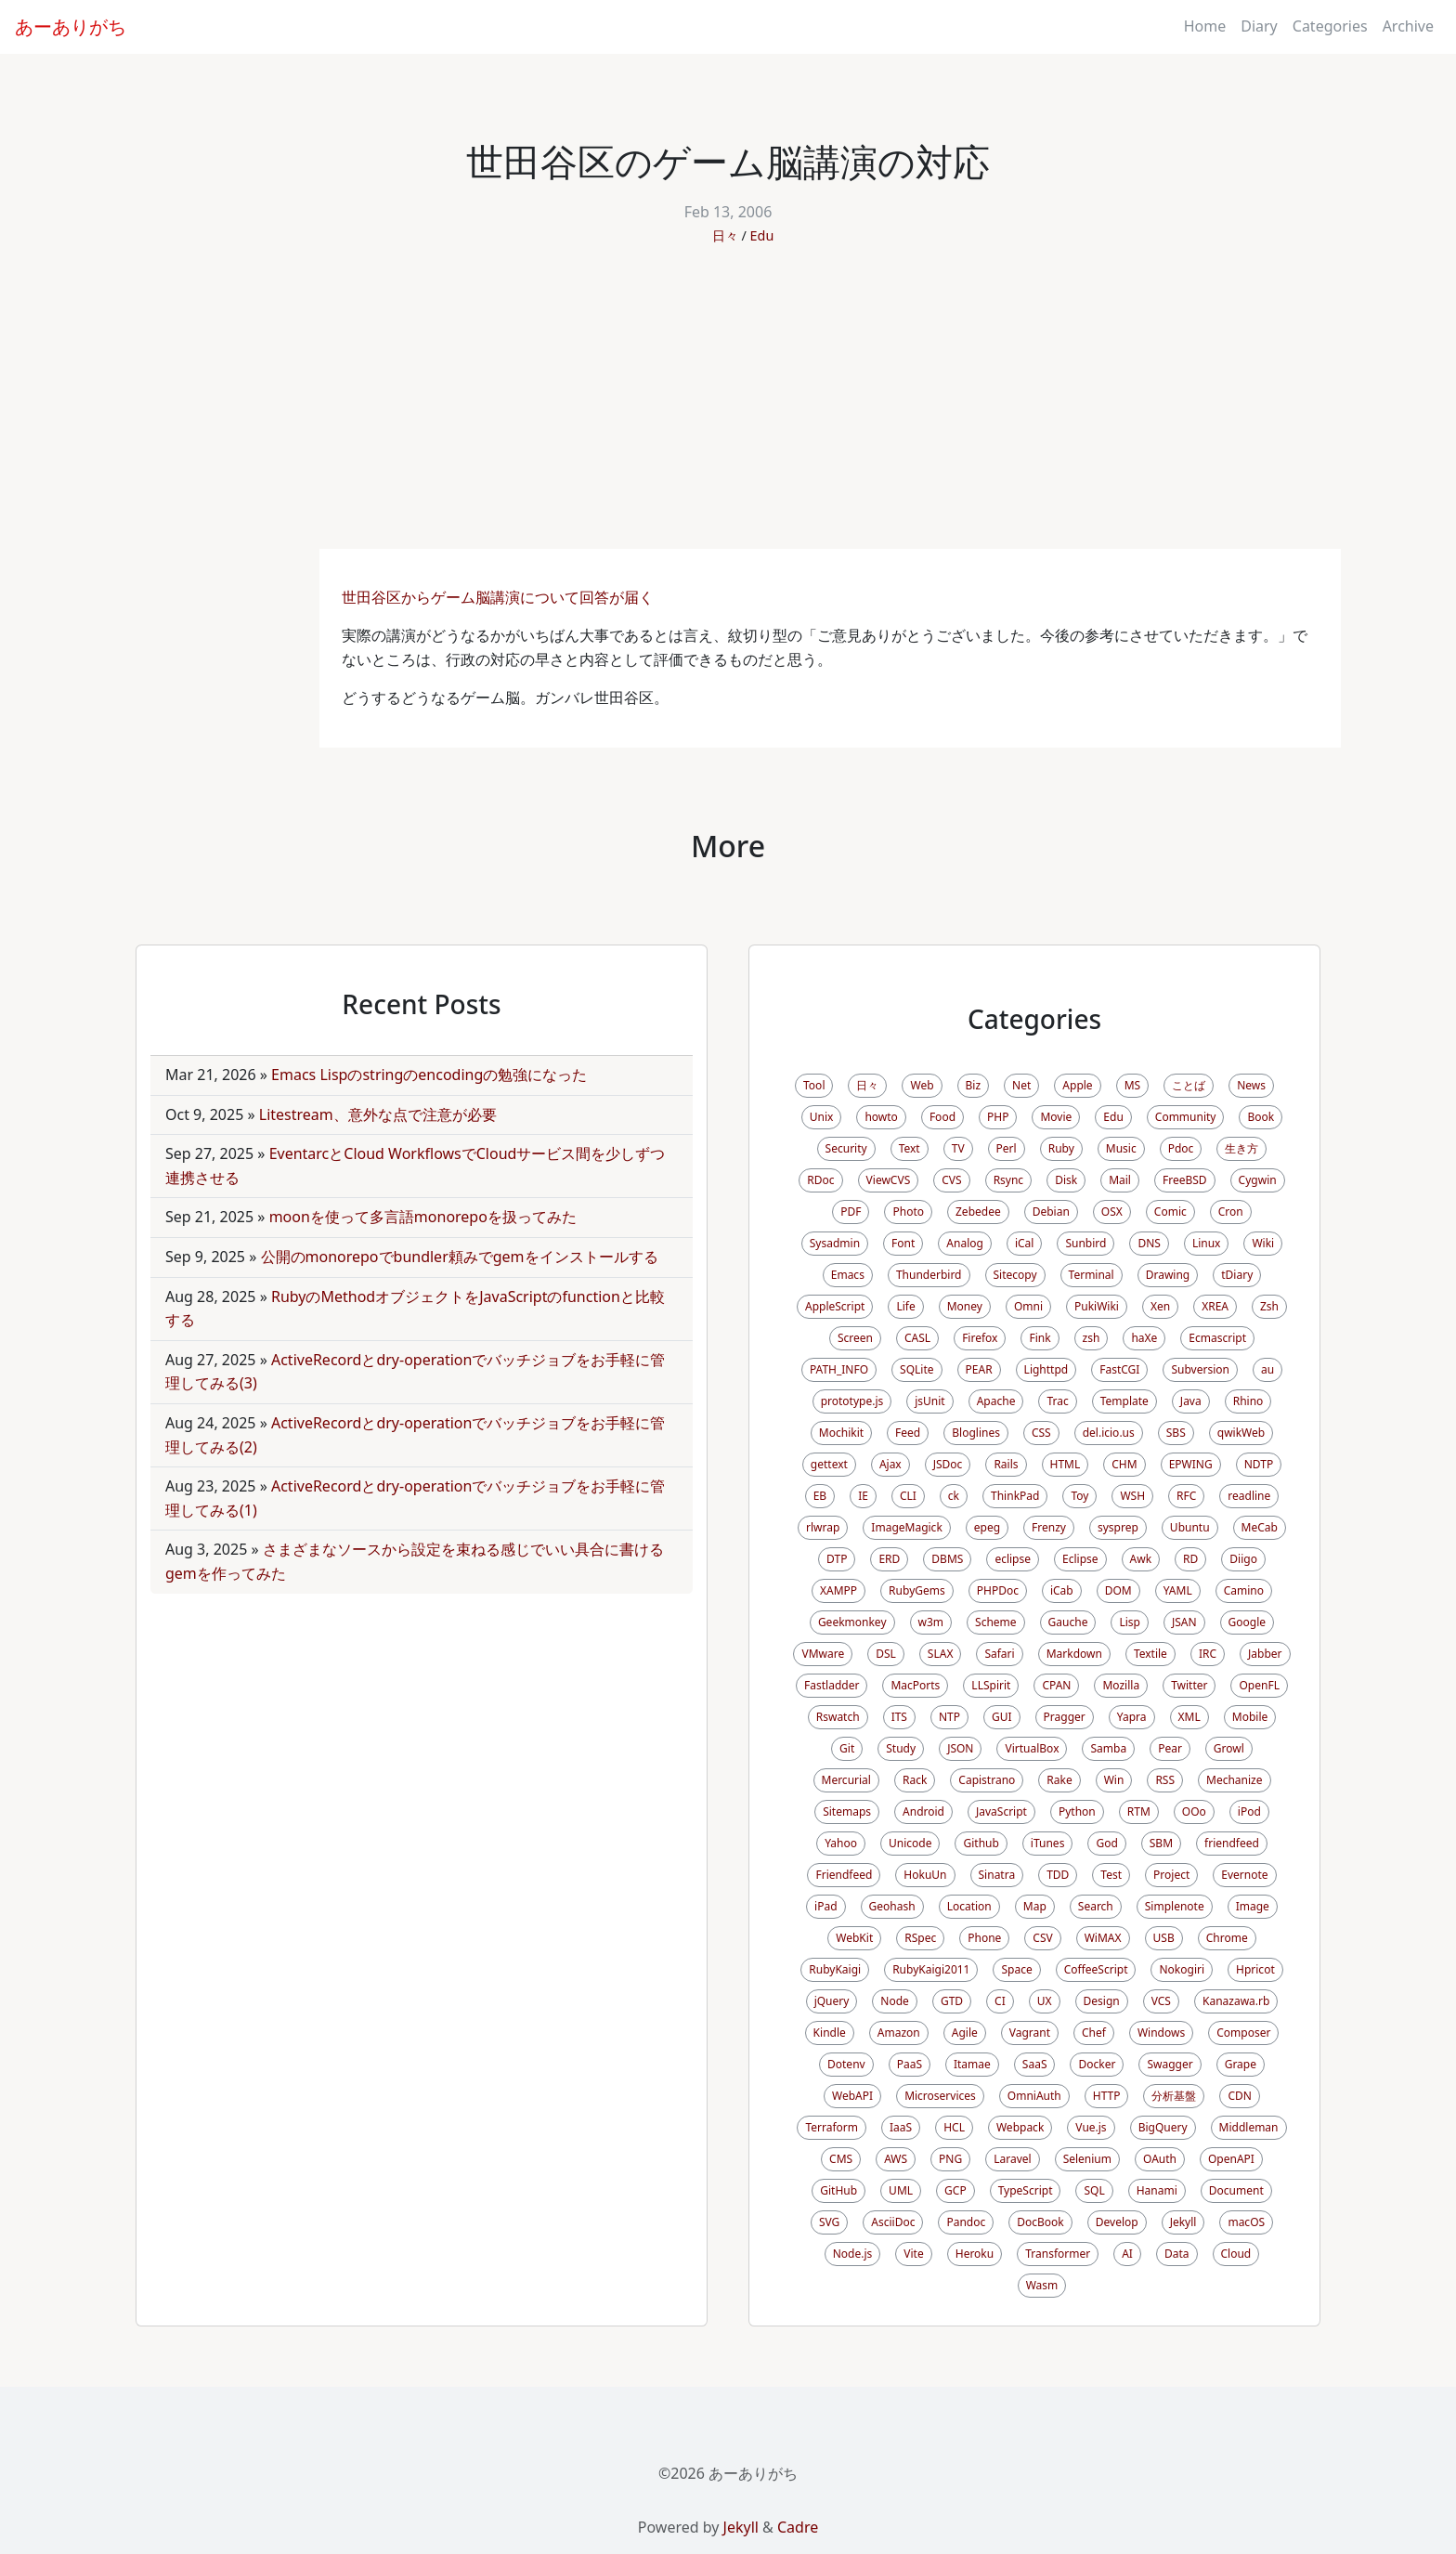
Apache (996, 1401)
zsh (1091, 1338)
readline (1249, 1496)
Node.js (853, 2253)
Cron (1230, 1211)
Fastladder (831, 1685)
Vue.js (1090, 2127)
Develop (1117, 2222)
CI (1000, 2001)
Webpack (1020, 2127)
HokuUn (925, 1875)
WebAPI (852, 2096)
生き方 (1241, 1148)
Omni (1028, 1306)
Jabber (1265, 1653)
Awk (1141, 1559)
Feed (907, 1432)
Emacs (847, 1275)
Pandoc (965, 2222)
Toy (1079, 1496)
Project (1171, 1875)
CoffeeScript (1096, 1969)
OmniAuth (1034, 2096)
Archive (1408, 26)
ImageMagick (906, 1527)
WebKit (854, 1938)
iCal (1024, 1243)
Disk (1066, 1180)
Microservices (940, 2096)
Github (980, 1843)
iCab (1061, 1590)
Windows (1161, 2032)
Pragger (1065, 1717)
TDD (1057, 1875)
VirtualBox (1032, 1748)
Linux (1206, 1243)
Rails (1006, 1464)
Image (1252, 1906)
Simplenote (1174, 1906)
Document (1236, 2190)
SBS (1176, 1432)
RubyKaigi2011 (930, 1969)
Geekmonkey (852, 1622)
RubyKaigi (835, 1969)
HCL (954, 2127)
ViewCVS (888, 1180)
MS (1132, 1085)
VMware (822, 1653)
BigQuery (1163, 2127)
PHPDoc (998, 1590)
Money (964, 1306)
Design (1102, 2001)
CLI (908, 1496)
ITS (899, 1717)
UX (1044, 2001)
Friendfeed (843, 1875)
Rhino (1248, 1401)
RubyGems (917, 1590)
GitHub (838, 2190)
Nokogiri (1181, 1969)
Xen (1160, 1306)
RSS (1165, 1780)
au (1267, 1369)
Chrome (1227, 1938)
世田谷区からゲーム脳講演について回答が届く (499, 597)
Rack (915, 1780)
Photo (908, 1211)
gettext (829, 1464)
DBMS (947, 1559)
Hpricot (1255, 1969)
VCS (1161, 2001)
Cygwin (1258, 1180)
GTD (952, 2001)
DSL (886, 1653)
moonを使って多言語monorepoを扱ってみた (423, 1216)
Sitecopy (1015, 1275)
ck (953, 1496)
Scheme (996, 1622)
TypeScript (1025, 2190)
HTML (1065, 1464)
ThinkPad (1015, 1496)
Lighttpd (1046, 1369)
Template (1124, 1401)
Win (1114, 1780)
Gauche (1068, 1622)
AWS (895, 2159)
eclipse (1012, 1559)
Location (969, 1906)
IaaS (901, 2127)
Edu (762, 235)
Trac (1057, 1401)
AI (1127, 2253)
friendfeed (1231, 1843)
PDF (850, 1211)
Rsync (1009, 1180)
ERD (889, 1559)
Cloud (1236, 2253)
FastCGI (1119, 1369)
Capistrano (986, 1780)
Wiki (1263, 1243)
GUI (1002, 1717)
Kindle (829, 2032)
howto (880, 1117)
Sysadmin (835, 1243)
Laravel (1012, 2159)
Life (905, 1306)
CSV (1042, 1938)
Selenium (1087, 2159)
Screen (855, 1338)
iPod (1249, 1811)
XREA (1215, 1306)
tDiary (1237, 1275)
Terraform (831, 2127)
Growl (1229, 1748)
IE (863, 1496)
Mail (1120, 1180)
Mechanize (1234, 1780)
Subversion (1200, 1369)
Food (943, 1117)
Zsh (1269, 1306)
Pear (1170, 1748)
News (1251, 1085)
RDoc (820, 1180)
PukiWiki (1096, 1306)
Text (909, 1148)
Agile (965, 2032)
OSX (1112, 1211)
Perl (1006, 1148)
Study (901, 1748)
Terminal (1091, 1275)
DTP (836, 1559)
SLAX (941, 1653)
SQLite (916, 1369)
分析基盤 (1173, 2096)
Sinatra (997, 1875)
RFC (1186, 1496)
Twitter (1189, 1685)
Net (1021, 1085)
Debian (1051, 1211)
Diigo (1243, 1559)
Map (1034, 1906)
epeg (987, 1527)
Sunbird (1085, 1243)
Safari (999, 1653)
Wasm (1042, 2285)
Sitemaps (847, 1811)
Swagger (1169, 2064)
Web (921, 1085)
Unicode (910, 1843)
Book (1260, 1117)
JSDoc (948, 1464)
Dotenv (846, 2064)
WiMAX (1103, 1938)
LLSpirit (990, 1685)
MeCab (1260, 1527)
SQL (1094, 2190)
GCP (955, 2190)
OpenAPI (1231, 2159)
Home (1205, 26)
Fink (1039, 1338)
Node (894, 2001)
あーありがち (70, 26)
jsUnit (929, 1401)
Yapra (1132, 1717)
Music (1121, 1148)
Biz (974, 1085)
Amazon (899, 2032)
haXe (1144, 1338)
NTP (949, 1717)
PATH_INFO (839, 1369)
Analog (964, 1243)
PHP (997, 1117)
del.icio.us (1109, 1432)
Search (1095, 1906)
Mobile (1250, 1717)
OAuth (1159, 2159)
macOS (1246, 2222)
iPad (825, 1906)
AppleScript (834, 1306)
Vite (913, 2253)
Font (903, 1243)
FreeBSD (1185, 1180)
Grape (1240, 2064)
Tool (814, 1085)
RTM (1138, 1811)
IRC (1207, 1653)
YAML (1178, 1590)
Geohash (892, 1906)
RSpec (920, 1938)
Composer (1243, 2032)
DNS (1149, 1243)
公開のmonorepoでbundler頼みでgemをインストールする (459, 1256)
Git (846, 1748)
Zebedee (978, 1211)
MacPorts (915, 1685)
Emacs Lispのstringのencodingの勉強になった (429, 1074)
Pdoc (1181, 1148)
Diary (1259, 26)
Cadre (797, 2527)
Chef (1094, 2032)
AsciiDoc (893, 2222)
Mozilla (1120, 1685)
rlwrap (822, 1527)
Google (1247, 1622)
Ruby (1061, 1148)
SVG (829, 2222)
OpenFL (1259, 1685)
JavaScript (1001, 1811)
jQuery (832, 2001)
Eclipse (1080, 1559)
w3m (931, 1622)
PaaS (909, 2064)
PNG (950, 2159)
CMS (840, 2159)
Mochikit (841, 1432)
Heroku (975, 2253)
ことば (1188, 1085)
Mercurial (846, 1780)
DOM (1118, 1590)
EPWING (1191, 1464)
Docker (1096, 2064)
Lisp (1129, 1622)
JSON (960, 1748)
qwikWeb (1241, 1432)
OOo (1194, 1811)
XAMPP (838, 1590)
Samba (1108, 1748)
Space (1016, 1969)
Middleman (1249, 2127)
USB (1164, 1938)
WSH (1132, 1496)
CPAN (1056, 1685)
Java (1191, 1401)
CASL (917, 1338)
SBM (1161, 1843)
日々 (725, 235)
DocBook (1040, 2222)
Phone (984, 1938)
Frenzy (1049, 1527)
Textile (1150, 1653)
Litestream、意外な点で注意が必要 (378, 1114)
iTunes (1048, 1843)
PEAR (979, 1369)
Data (1177, 2253)
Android (923, 1811)
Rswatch (838, 1717)
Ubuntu (1190, 1527)
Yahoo (841, 1843)
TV (958, 1148)
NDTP (1258, 1464)
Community (1185, 1117)
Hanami (1157, 2190)
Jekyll (1183, 2222)
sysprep (1118, 1527)
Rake (1059, 1780)
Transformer (1057, 2253)
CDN (1239, 2096)
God (1106, 1843)
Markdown (1074, 1653)
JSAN (1184, 1622)
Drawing (1168, 1275)
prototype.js (852, 1401)
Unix (822, 1117)
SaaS (1034, 2064)
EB (819, 1496)
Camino (1244, 1590)
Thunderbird (929, 1275)
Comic (1170, 1211)
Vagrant (1029, 2032)
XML (1189, 1717)
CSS (1041, 1432)
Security (846, 1148)
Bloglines (976, 1432)
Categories (1330, 26)
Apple (1077, 1085)
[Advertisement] (728, 410)
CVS (951, 1180)
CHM (1124, 1464)
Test (1111, 1875)
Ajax (890, 1464)
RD (1190, 1559)
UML (901, 2190)
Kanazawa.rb (1235, 2001)
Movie (1056, 1117)
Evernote (1244, 1875)
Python (1077, 1811)
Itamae (972, 2064)
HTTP (1107, 2096)
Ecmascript (1217, 1338)
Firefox (979, 1338)
